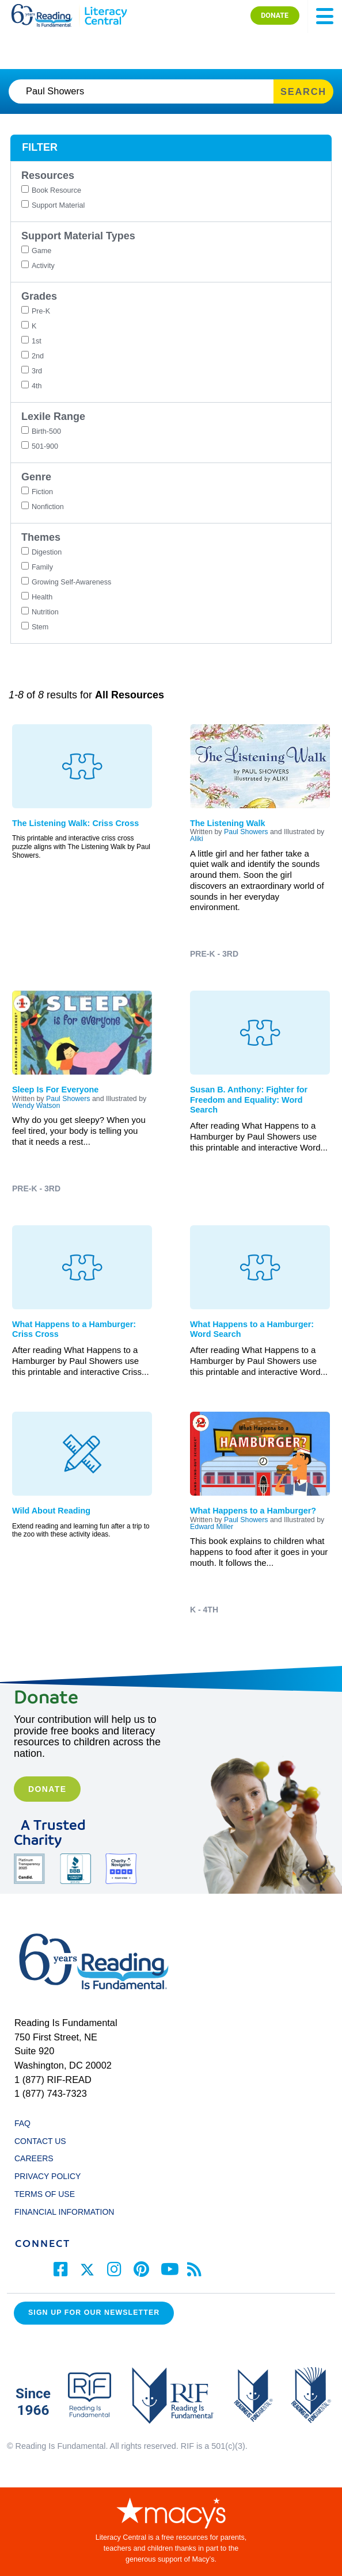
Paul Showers (246, 832)
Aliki (196, 839)
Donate (47, 1789)
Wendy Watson (36, 1106)
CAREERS (34, 2158)
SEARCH (303, 91)
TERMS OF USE (50, 2194)
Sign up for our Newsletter (93, 2313)
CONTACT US (43, 2141)
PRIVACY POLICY (47, 2176)
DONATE (274, 15)
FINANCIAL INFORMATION (64, 2211)
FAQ (22, 2123)
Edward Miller (211, 1527)
